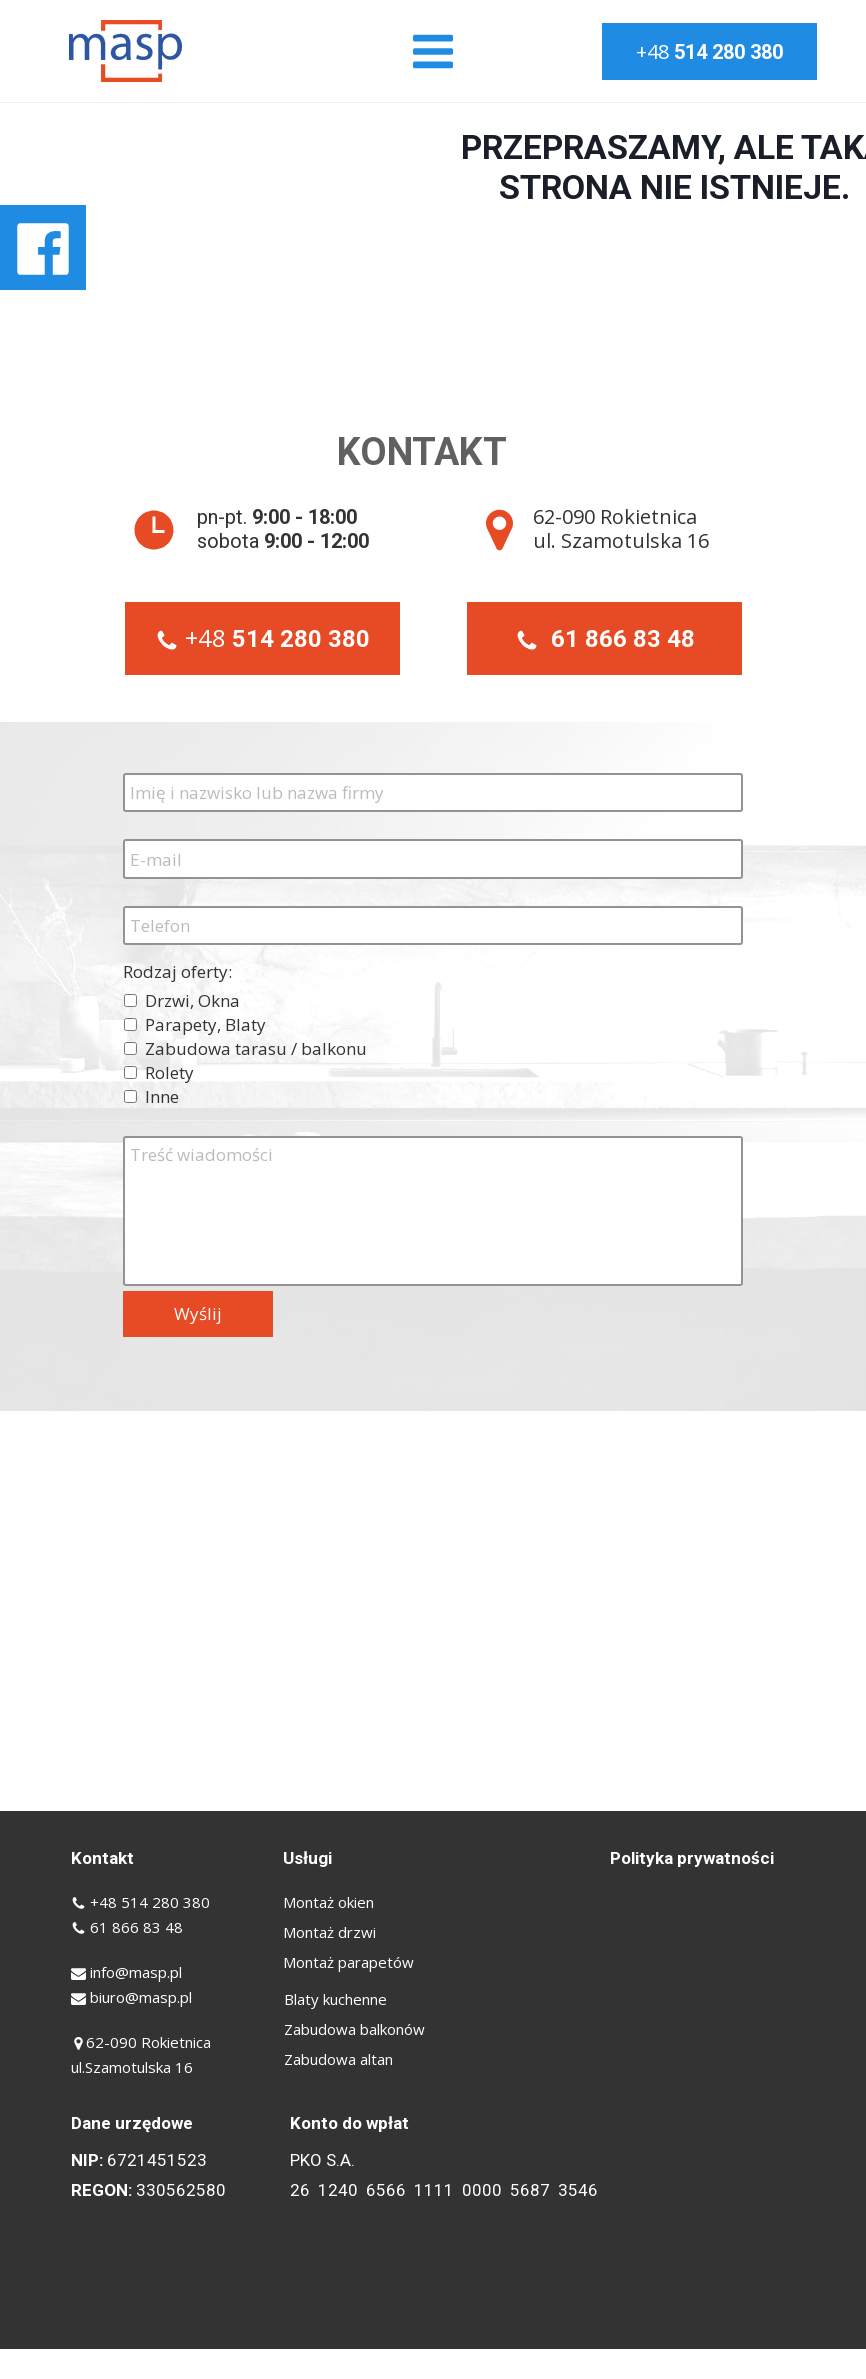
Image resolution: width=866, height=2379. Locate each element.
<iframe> (433, 1611)
